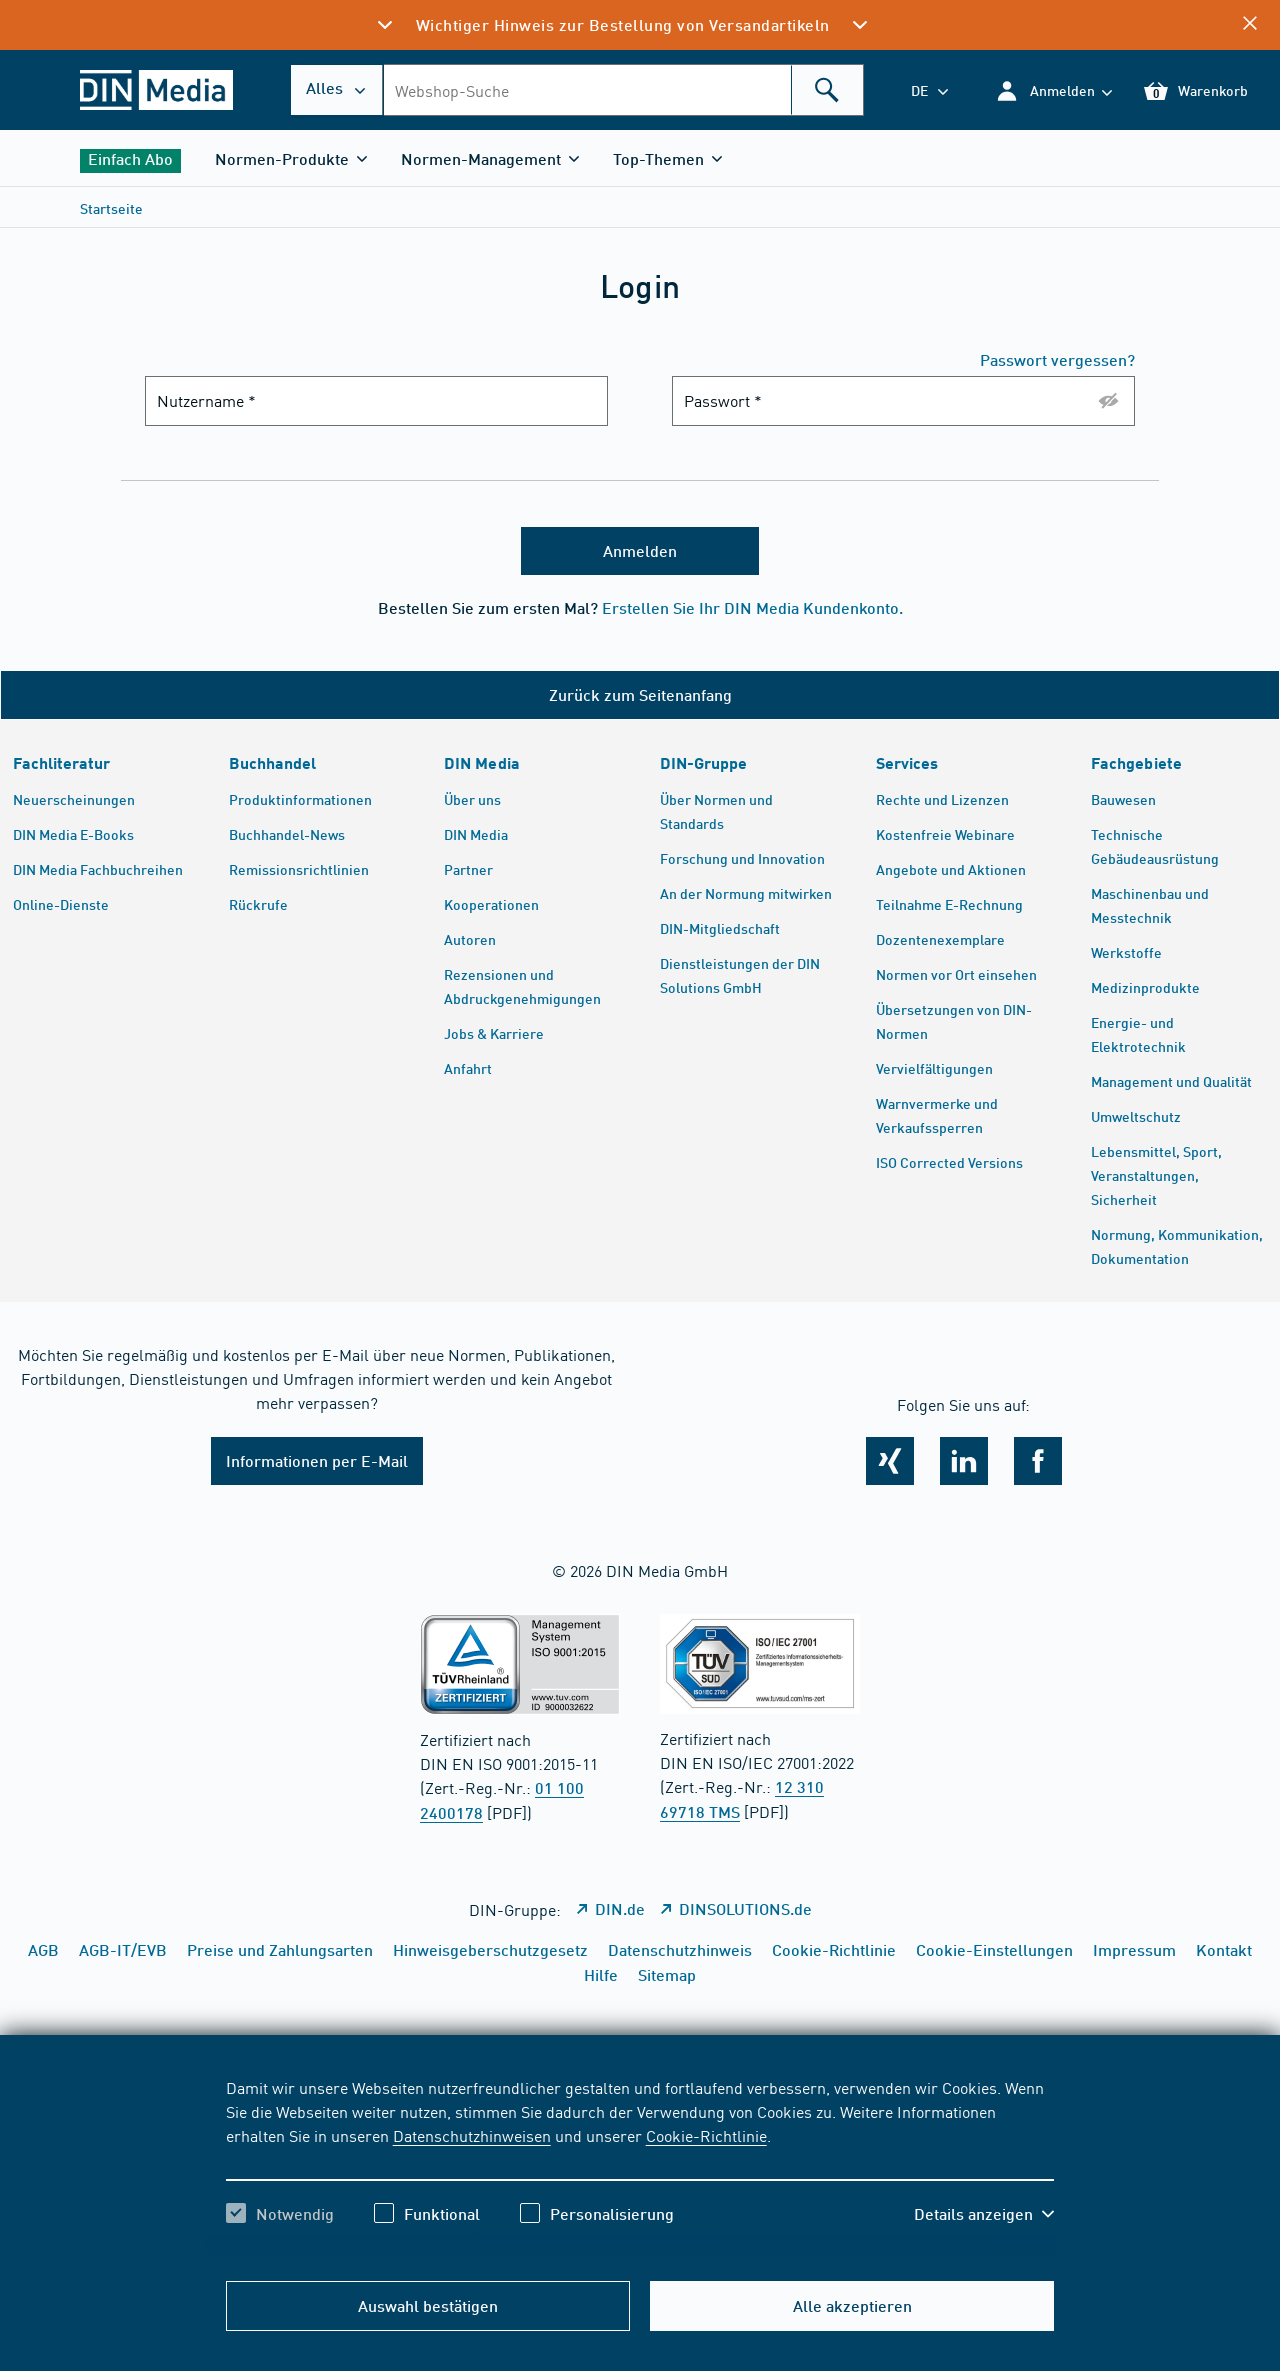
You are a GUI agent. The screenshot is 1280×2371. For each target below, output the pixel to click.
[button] (1053, 90)
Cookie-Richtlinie (706, 2135)
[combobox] (623, 90)
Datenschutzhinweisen (472, 2135)
